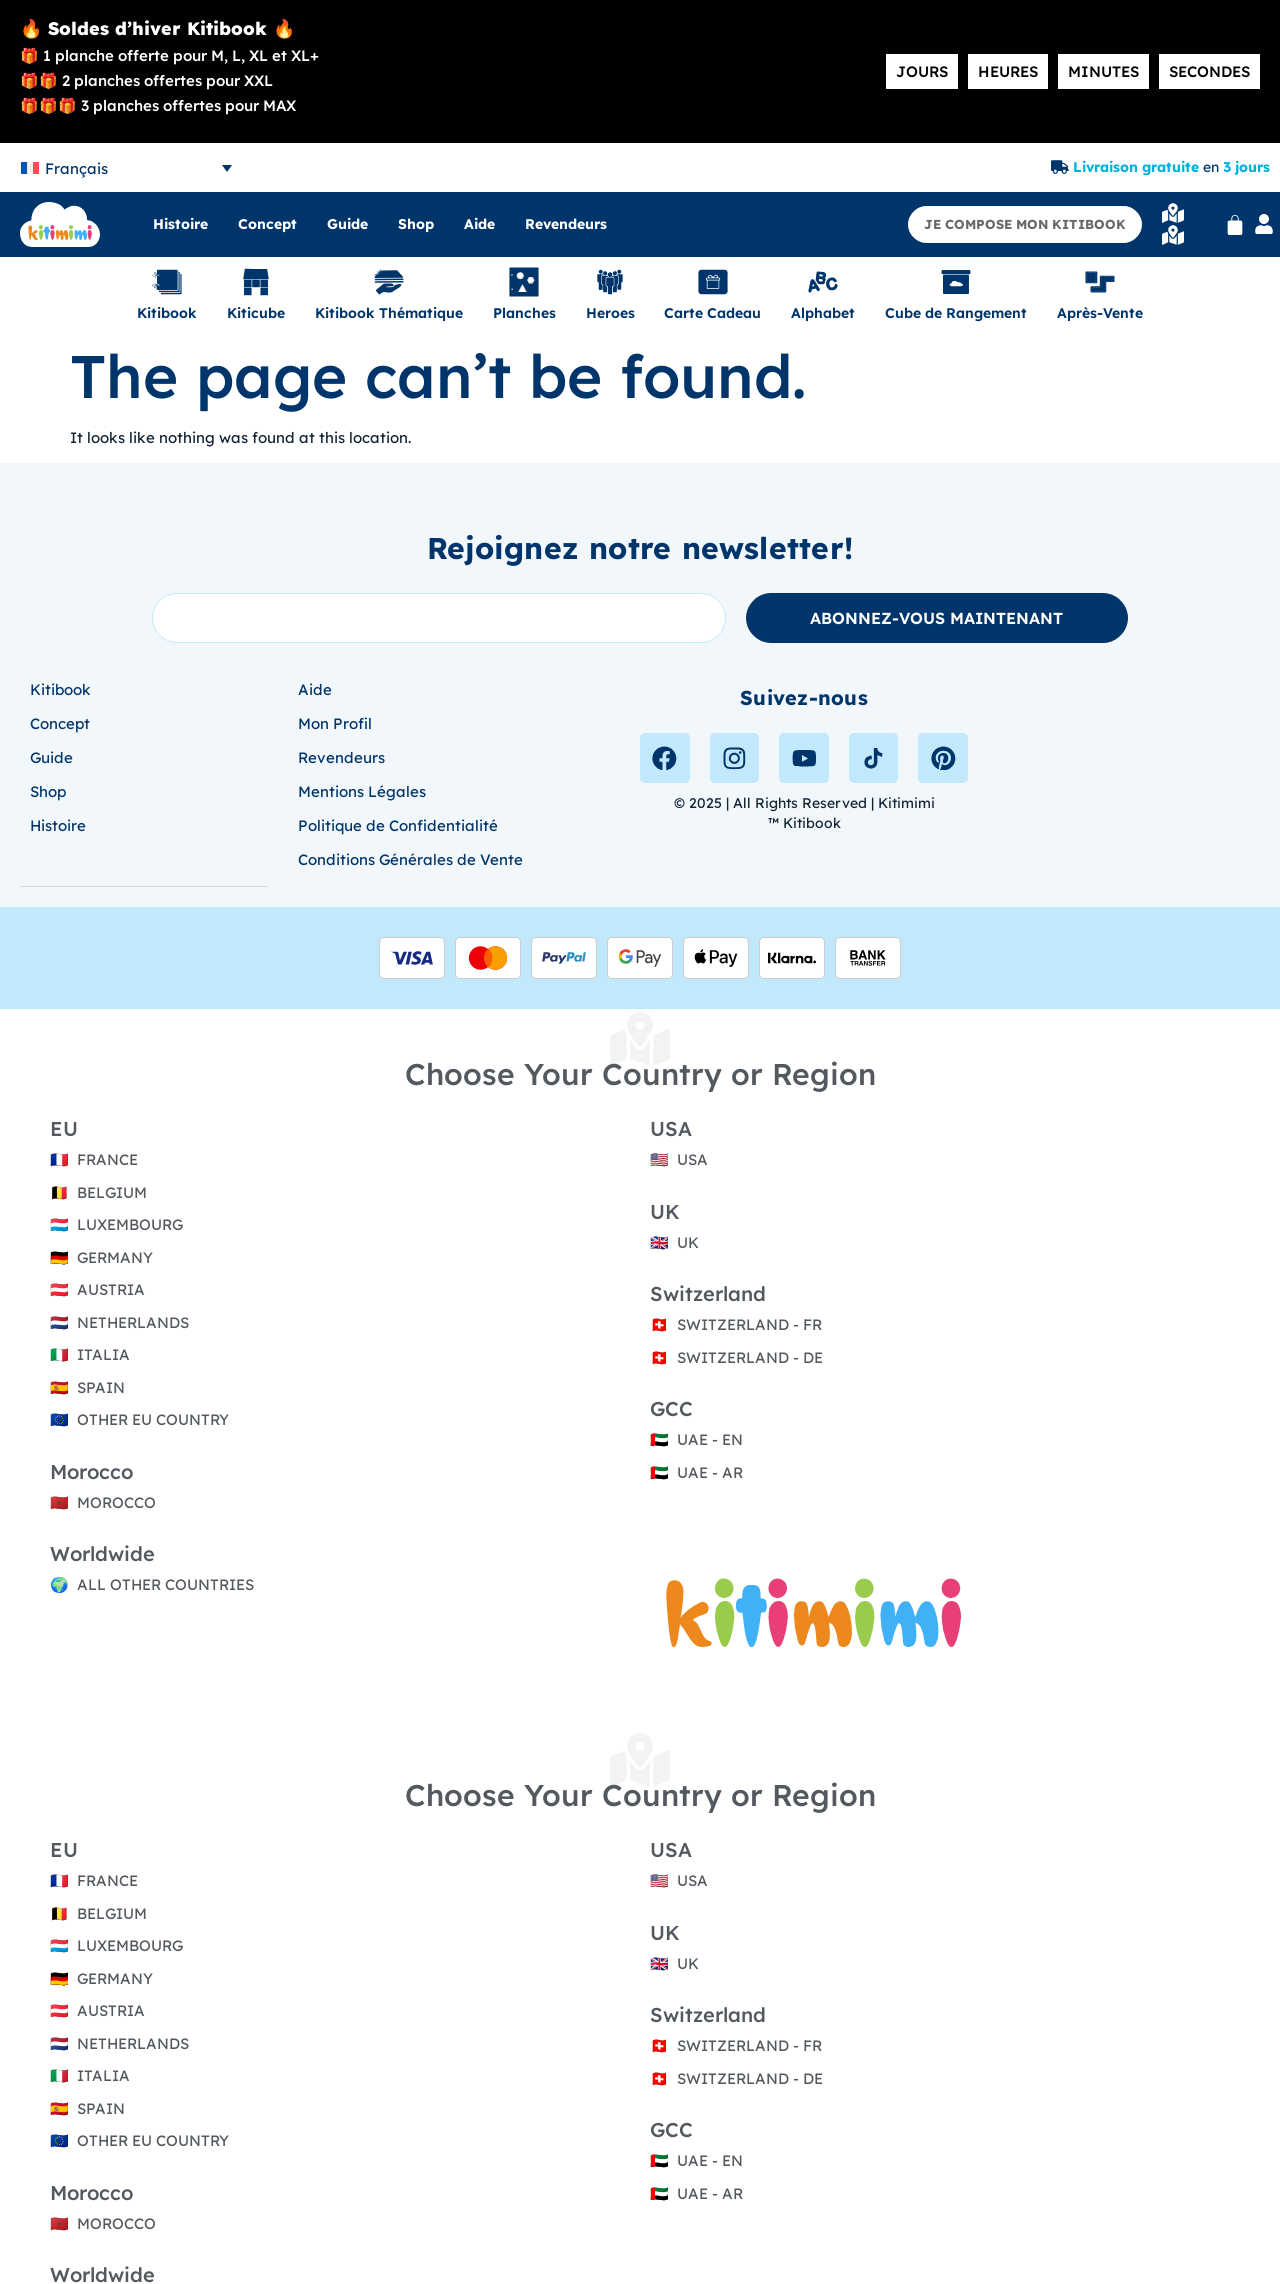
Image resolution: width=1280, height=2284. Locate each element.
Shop (416, 224)
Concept (267, 224)
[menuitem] (126, 167)
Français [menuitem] (76, 168)
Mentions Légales (362, 791)
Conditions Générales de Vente (410, 859)
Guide (347, 224)
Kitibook (60, 689)
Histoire (180, 224)
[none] (126, 167)
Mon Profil (335, 723)
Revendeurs (566, 224)
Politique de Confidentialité (398, 825)
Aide (479, 224)
